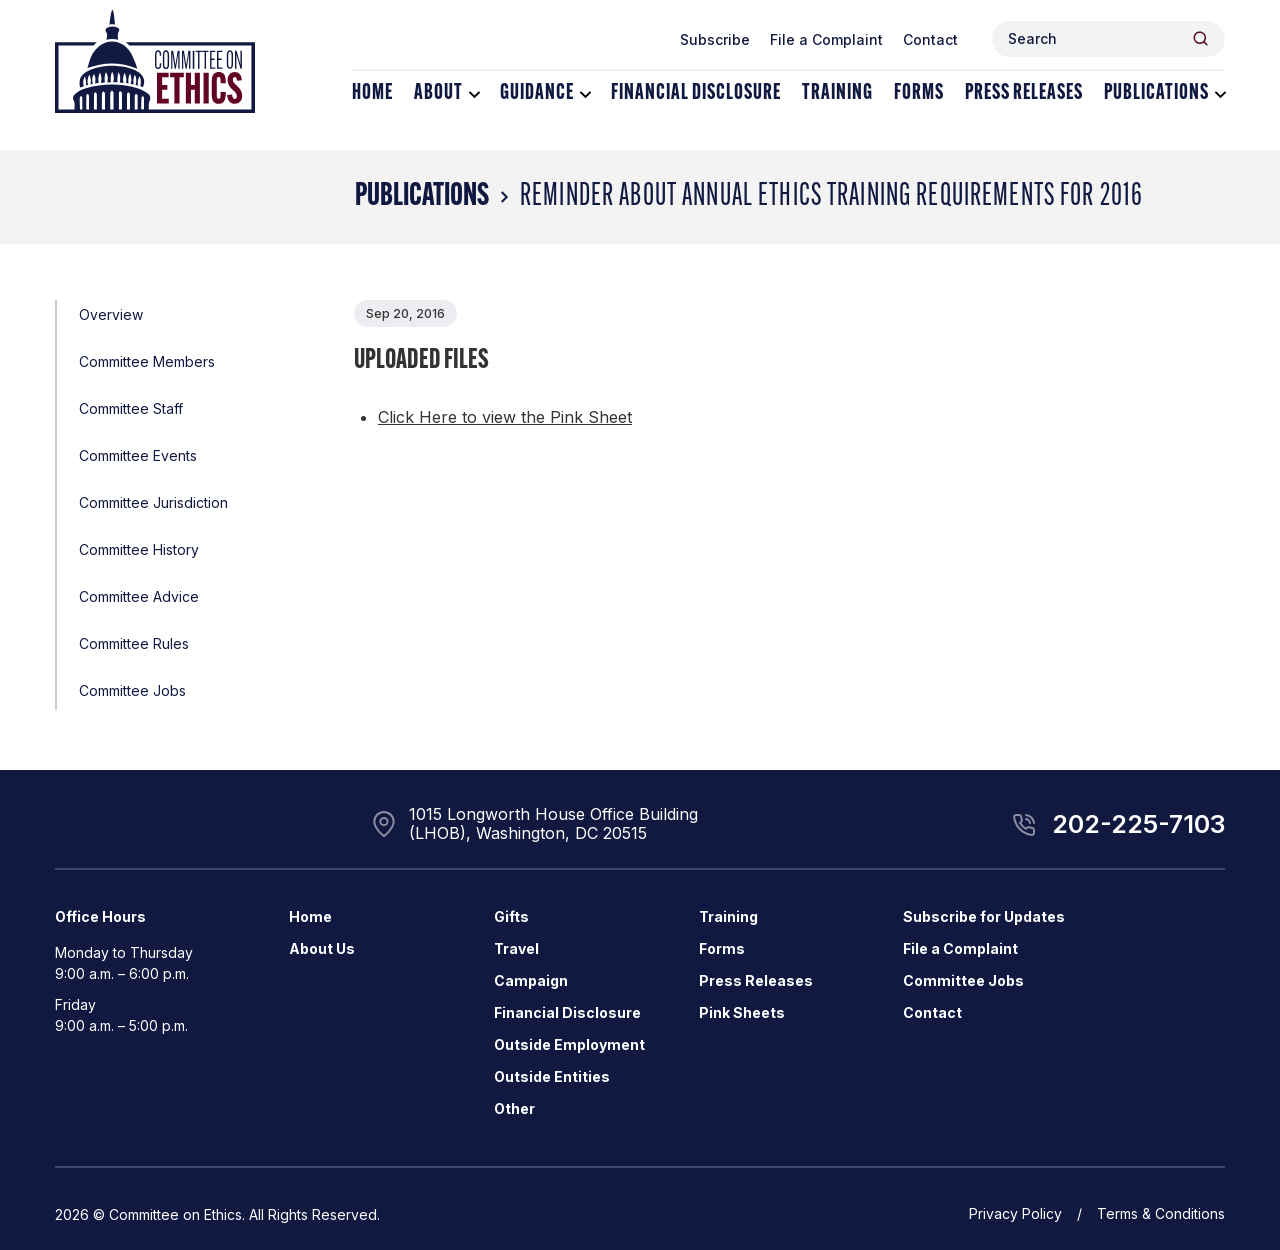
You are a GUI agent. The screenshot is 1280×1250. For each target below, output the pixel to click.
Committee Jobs (132, 690)
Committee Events (138, 455)
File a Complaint (826, 39)
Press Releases (1024, 93)
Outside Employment (569, 1044)
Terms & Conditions (1161, 1213)
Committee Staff (131, 408)
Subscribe (715, 39)
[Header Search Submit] (1200, 38)
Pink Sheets (742, 1012)
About (438, 93)
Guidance (537, 93)
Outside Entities (552, 1076)
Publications (1156, 93)
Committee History (139, 549)
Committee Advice (139, 596)
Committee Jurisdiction (153, 502)
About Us (322, 948)
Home (372, 93)
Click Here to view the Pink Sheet (505, 417)
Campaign (531, 980)
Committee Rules (134, 643)
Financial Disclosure (696, 93)
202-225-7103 (1138, 824)
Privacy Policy (1015, 1213)
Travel (516, 948)
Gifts (511, 916)
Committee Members (147, 361)
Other (514, 1108)
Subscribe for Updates (984, 916)
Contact (930, 39)
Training (837, 93)
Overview (111, 314)
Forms (919, 93)
